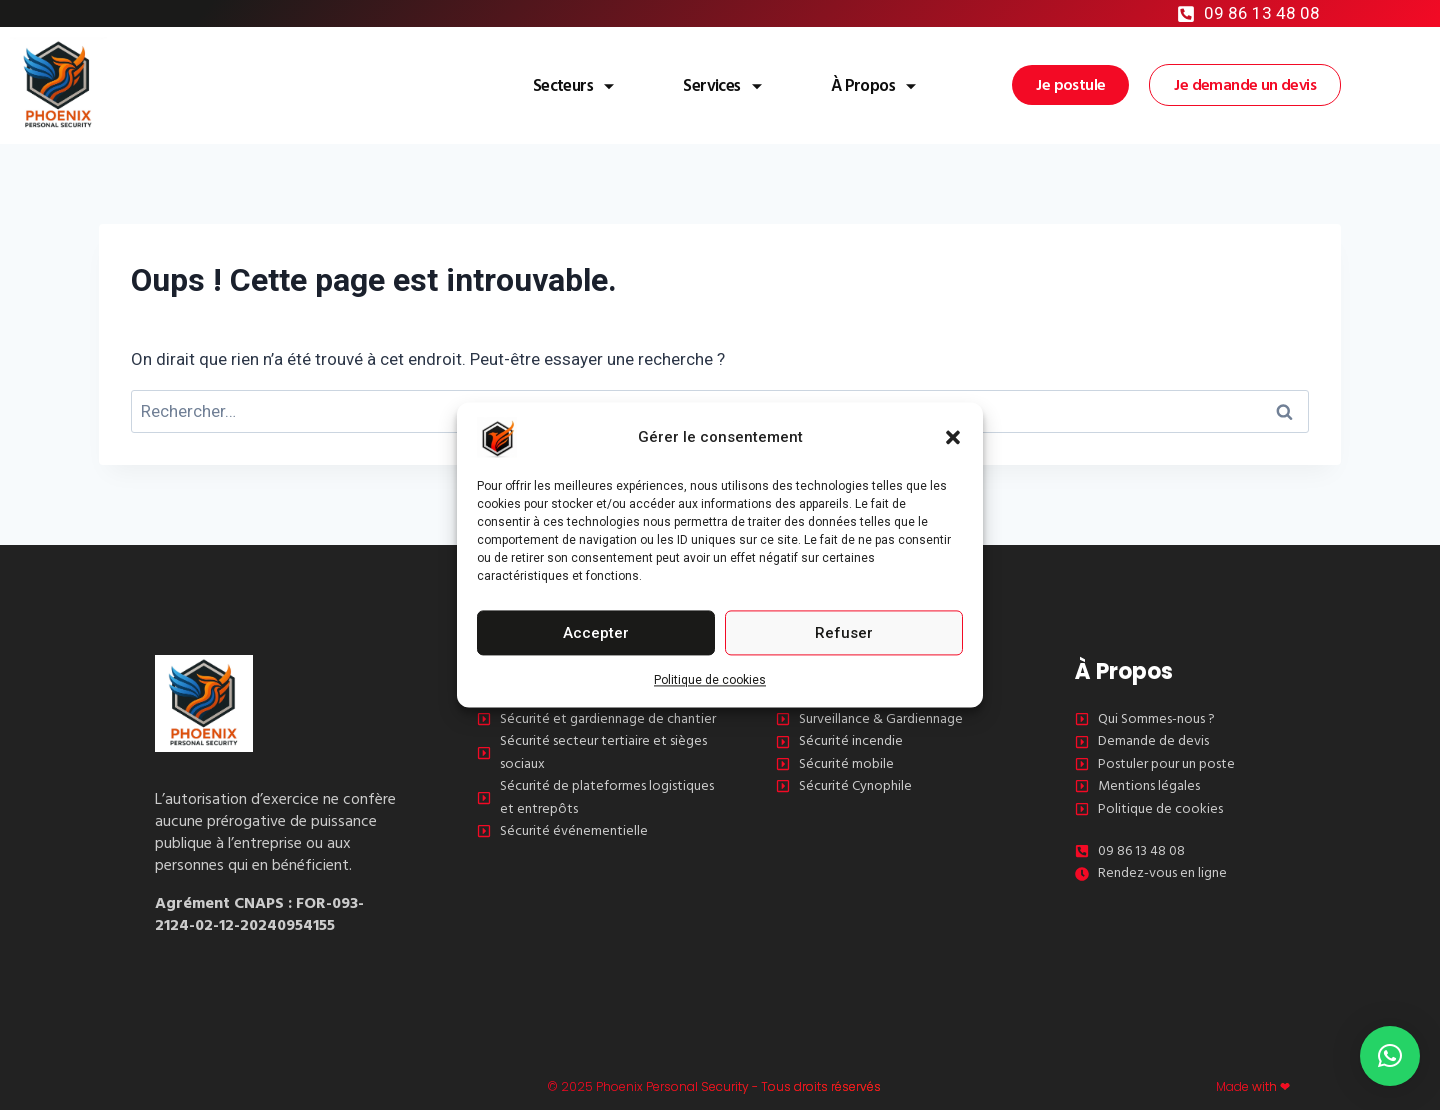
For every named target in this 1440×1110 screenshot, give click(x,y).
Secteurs (513, 85)
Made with (1245, 1086)
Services (682, 85)
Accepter (596, 633)
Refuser (844, 633)
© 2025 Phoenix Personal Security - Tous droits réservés (684, 1086)
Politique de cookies (710, 680)
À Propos (853, 85)
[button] (953, 437)
